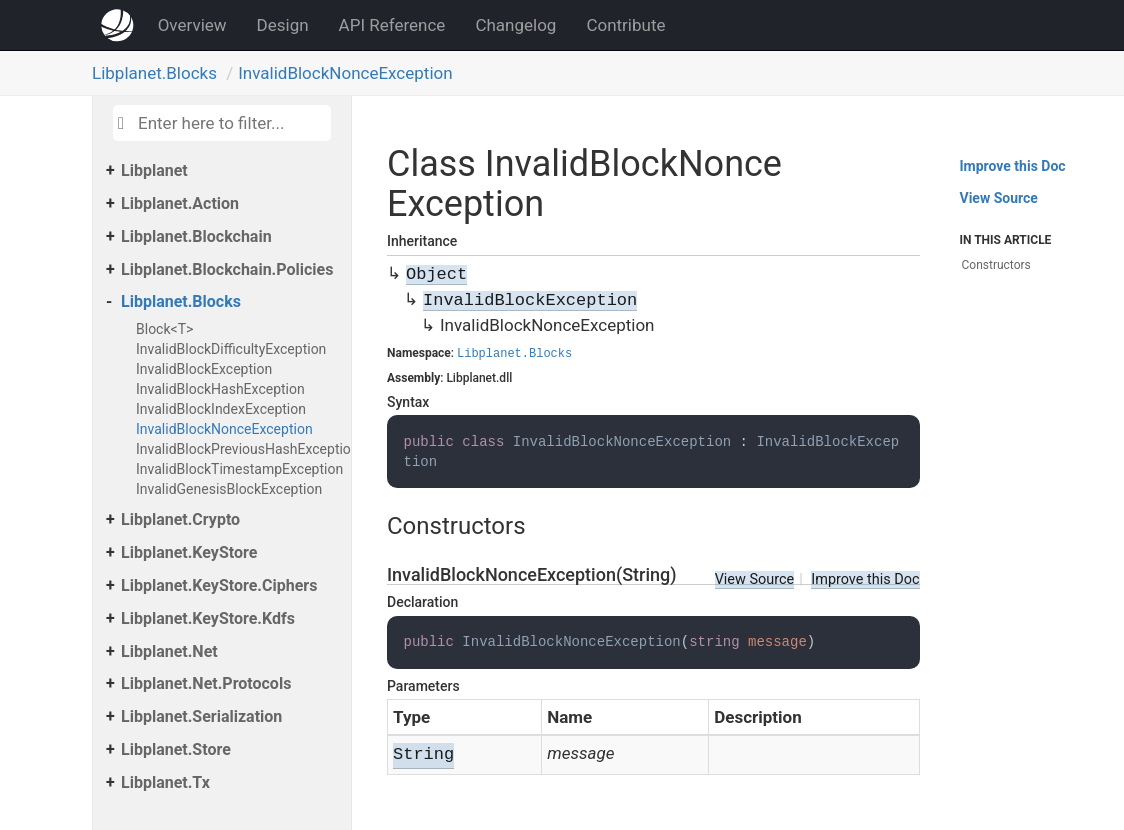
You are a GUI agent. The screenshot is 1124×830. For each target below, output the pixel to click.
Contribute (625, 25)
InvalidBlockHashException (220, 389)
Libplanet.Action (180, 203)
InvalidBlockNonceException (345, 73)
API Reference (392, 25)
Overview (192, 25)
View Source (755, 579)
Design (283, 25)
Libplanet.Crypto (180, 519)
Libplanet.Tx (165, 782)
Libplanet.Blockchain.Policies (227, 269)
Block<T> (164, 329)
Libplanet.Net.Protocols (206, 683)
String (423, 754)
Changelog (515, 25)
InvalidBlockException (204, 369)
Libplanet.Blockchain (196, 236)
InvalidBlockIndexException (221, 409)
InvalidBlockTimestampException (238, 469)
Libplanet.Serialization (201, 716)
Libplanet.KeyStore (189, 552)
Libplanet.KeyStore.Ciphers (219, 585)
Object (436, 274)
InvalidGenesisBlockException (229, 489)
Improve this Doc (865, 579)
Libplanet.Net (169, 651)
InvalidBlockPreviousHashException (238, 449)
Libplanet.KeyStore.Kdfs (208, 618)
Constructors (996, 265)
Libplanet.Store (176, 749)
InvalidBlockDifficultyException (231, 349)
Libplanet (154, 170)
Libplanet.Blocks (154, 73)
